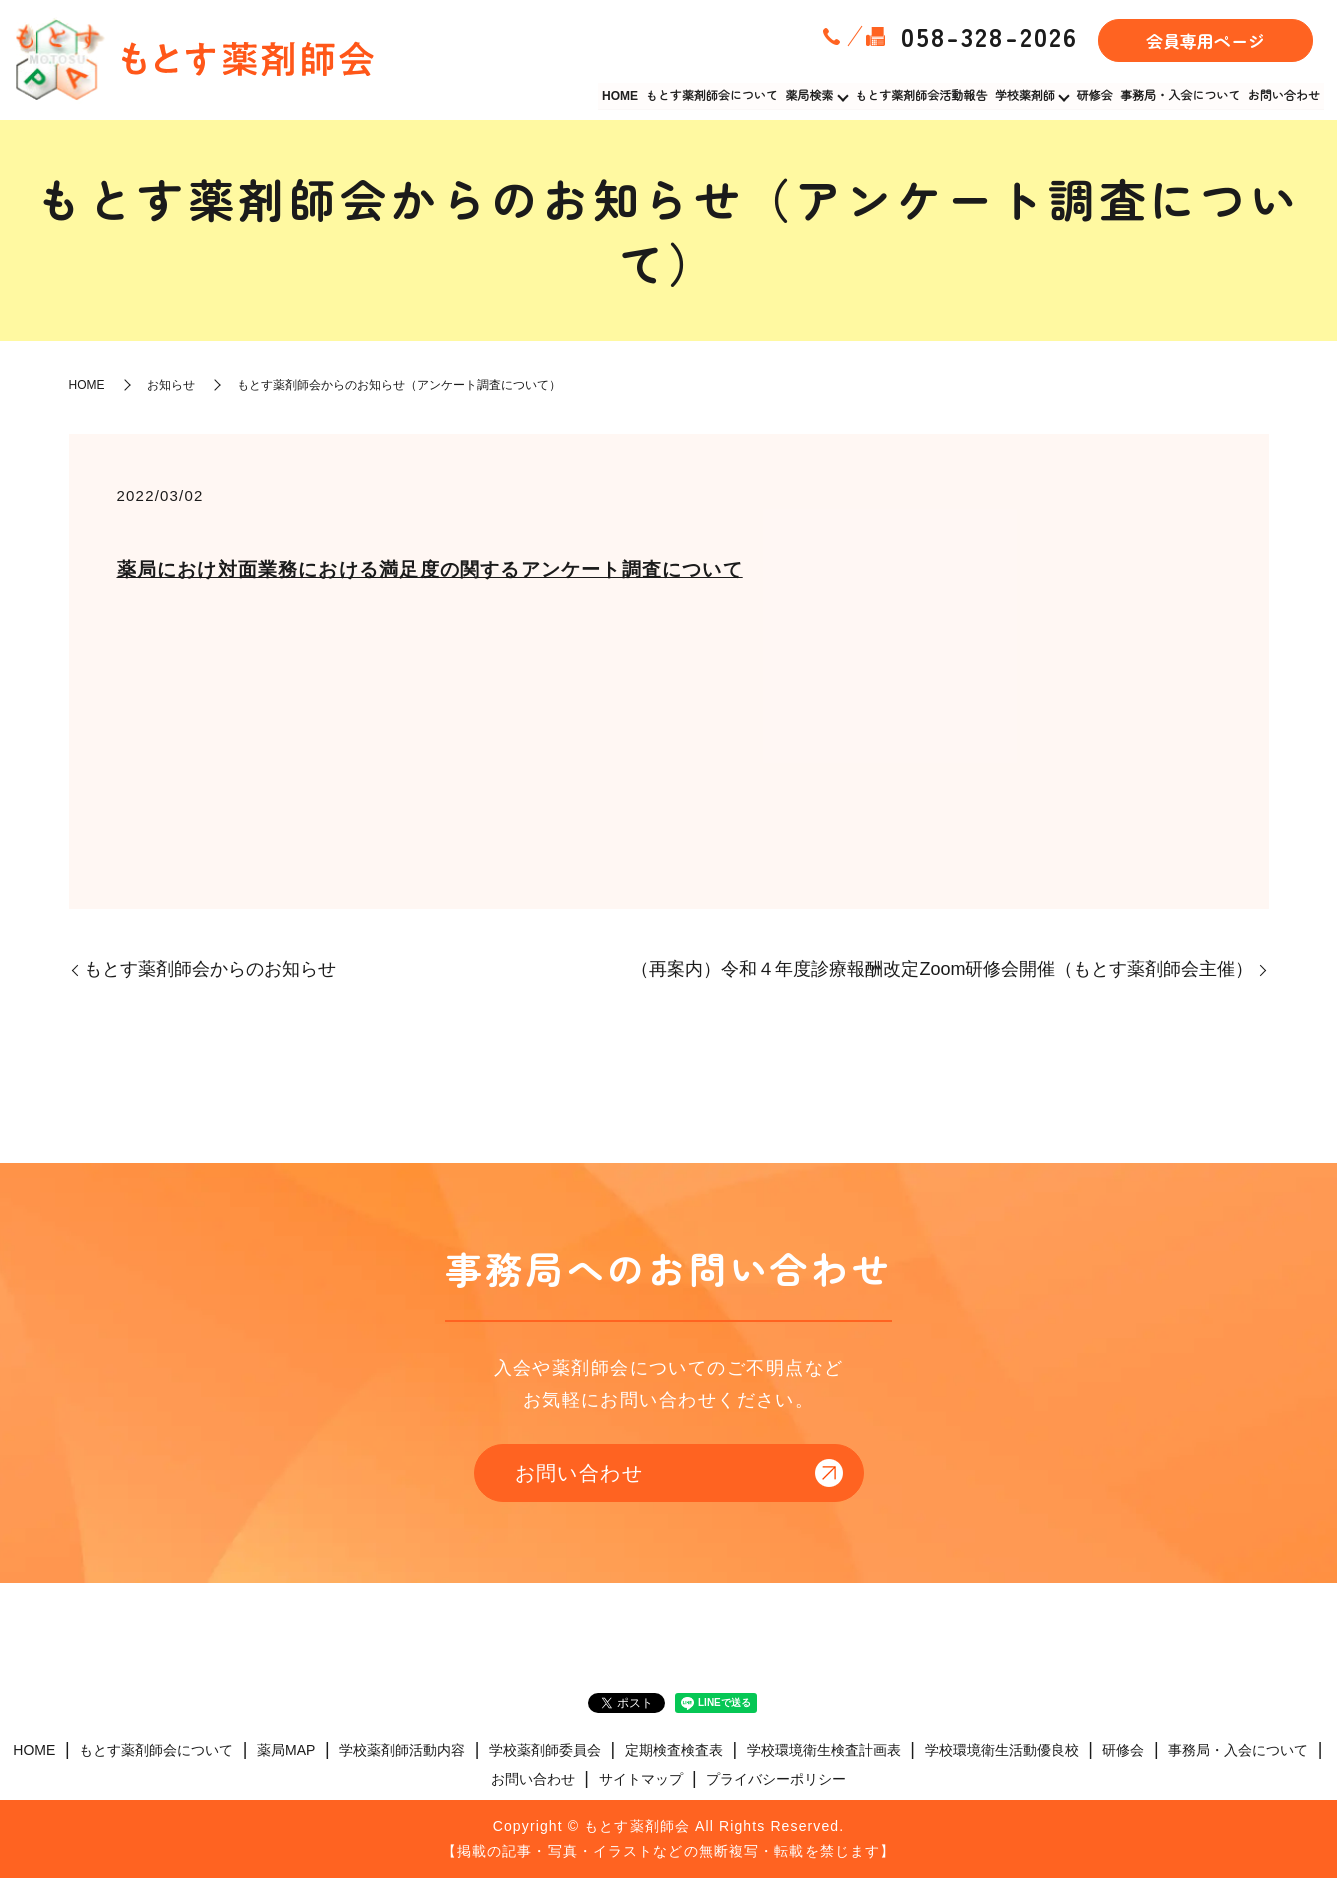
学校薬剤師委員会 (545, 1750)
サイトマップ (641, 1779)
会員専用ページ (1205, 40)
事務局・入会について (1181, 95)
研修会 (1096, 95)
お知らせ (171, 385)
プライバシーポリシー (776, 1779)
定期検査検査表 (674, 1750)
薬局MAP (286, 1750)
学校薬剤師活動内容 (402, 1750)
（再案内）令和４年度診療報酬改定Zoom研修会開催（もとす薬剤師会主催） (942, 969)
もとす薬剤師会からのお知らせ (210, 969)
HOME (623, 95)
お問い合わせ (1284, 95)
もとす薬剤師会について (714, 95)
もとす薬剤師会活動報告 (923, 95)
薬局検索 (811, 95)
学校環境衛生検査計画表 (824, 1750)
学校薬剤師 (1026, 95)
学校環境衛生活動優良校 (1002, 1750)
